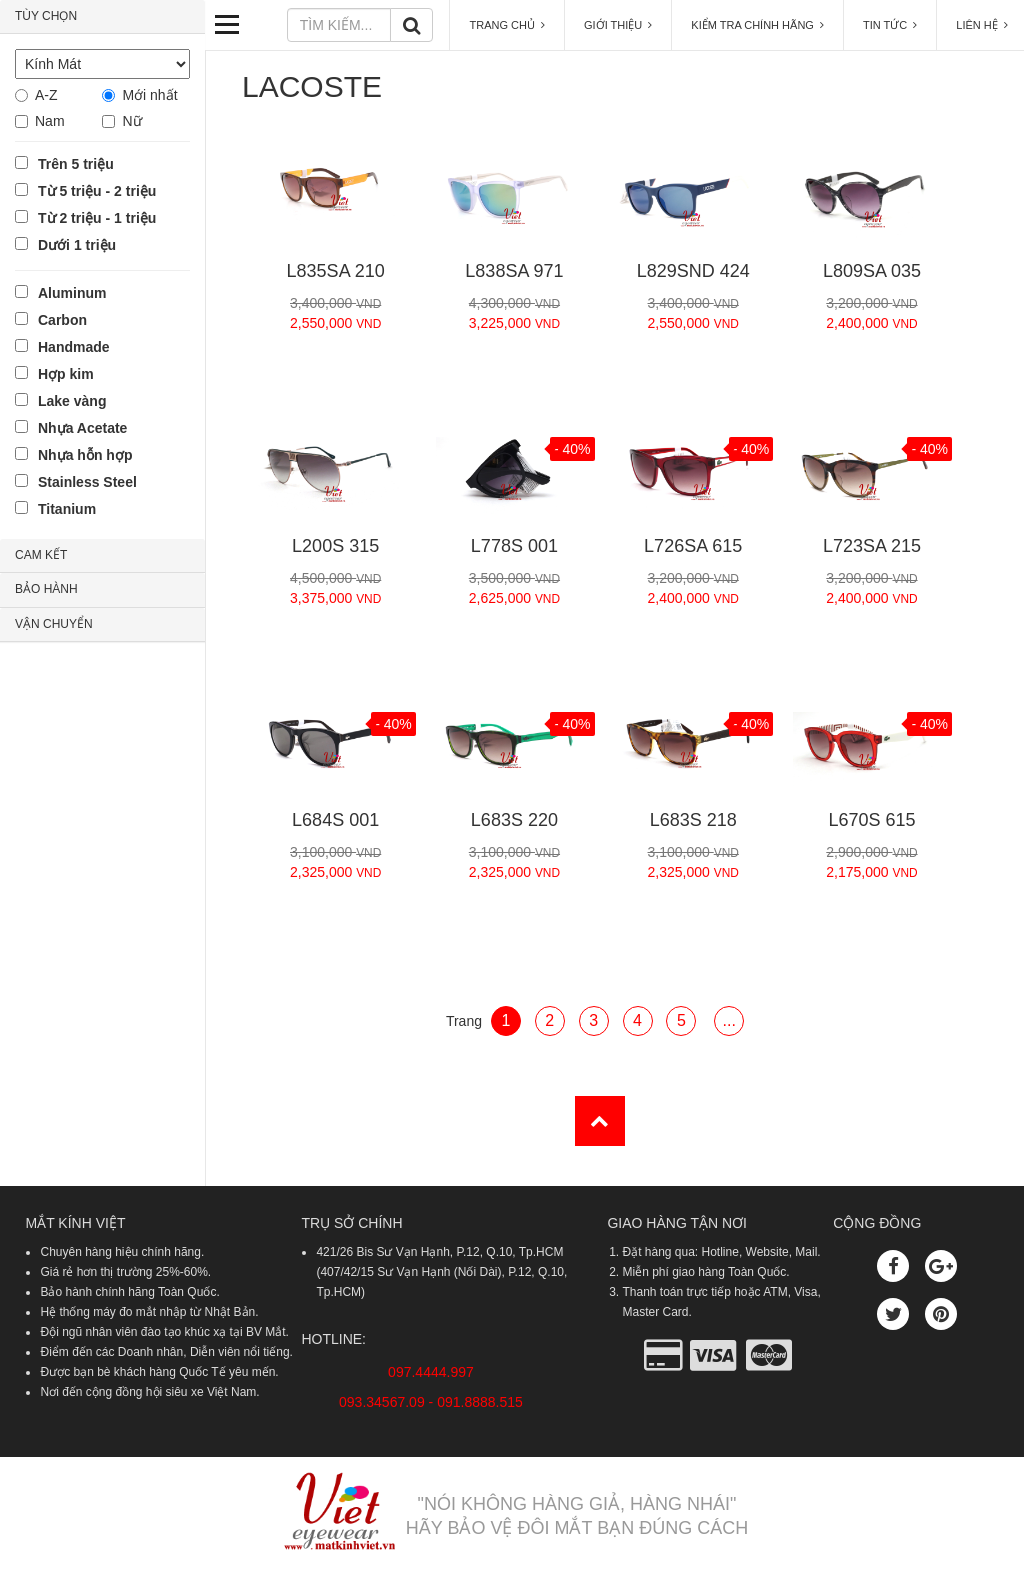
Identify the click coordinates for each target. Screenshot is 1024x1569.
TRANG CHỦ (507, 25)
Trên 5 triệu (76, 164)
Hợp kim (66, 374)
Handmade (74, 347)
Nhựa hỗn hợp (85, 455)
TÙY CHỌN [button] (46, 16)
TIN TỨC (890, 25)
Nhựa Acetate (82, 428)
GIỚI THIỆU (618, 25)
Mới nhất (149, 95)
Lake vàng (72, 401)
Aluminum (72, 293)
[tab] (102, 17)
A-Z (46, 95)
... (729, 1020)
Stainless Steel (87, 482)
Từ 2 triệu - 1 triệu (97, 218)
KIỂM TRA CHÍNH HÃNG (757, 25)
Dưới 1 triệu (77, 245)
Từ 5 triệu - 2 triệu (97, 191)
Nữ (131, 121)
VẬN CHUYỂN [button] (54, 624)
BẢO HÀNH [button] (46, 589)
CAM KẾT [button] (41, 555)
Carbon (62, 320)
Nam (50, 121)
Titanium (67, 509)
